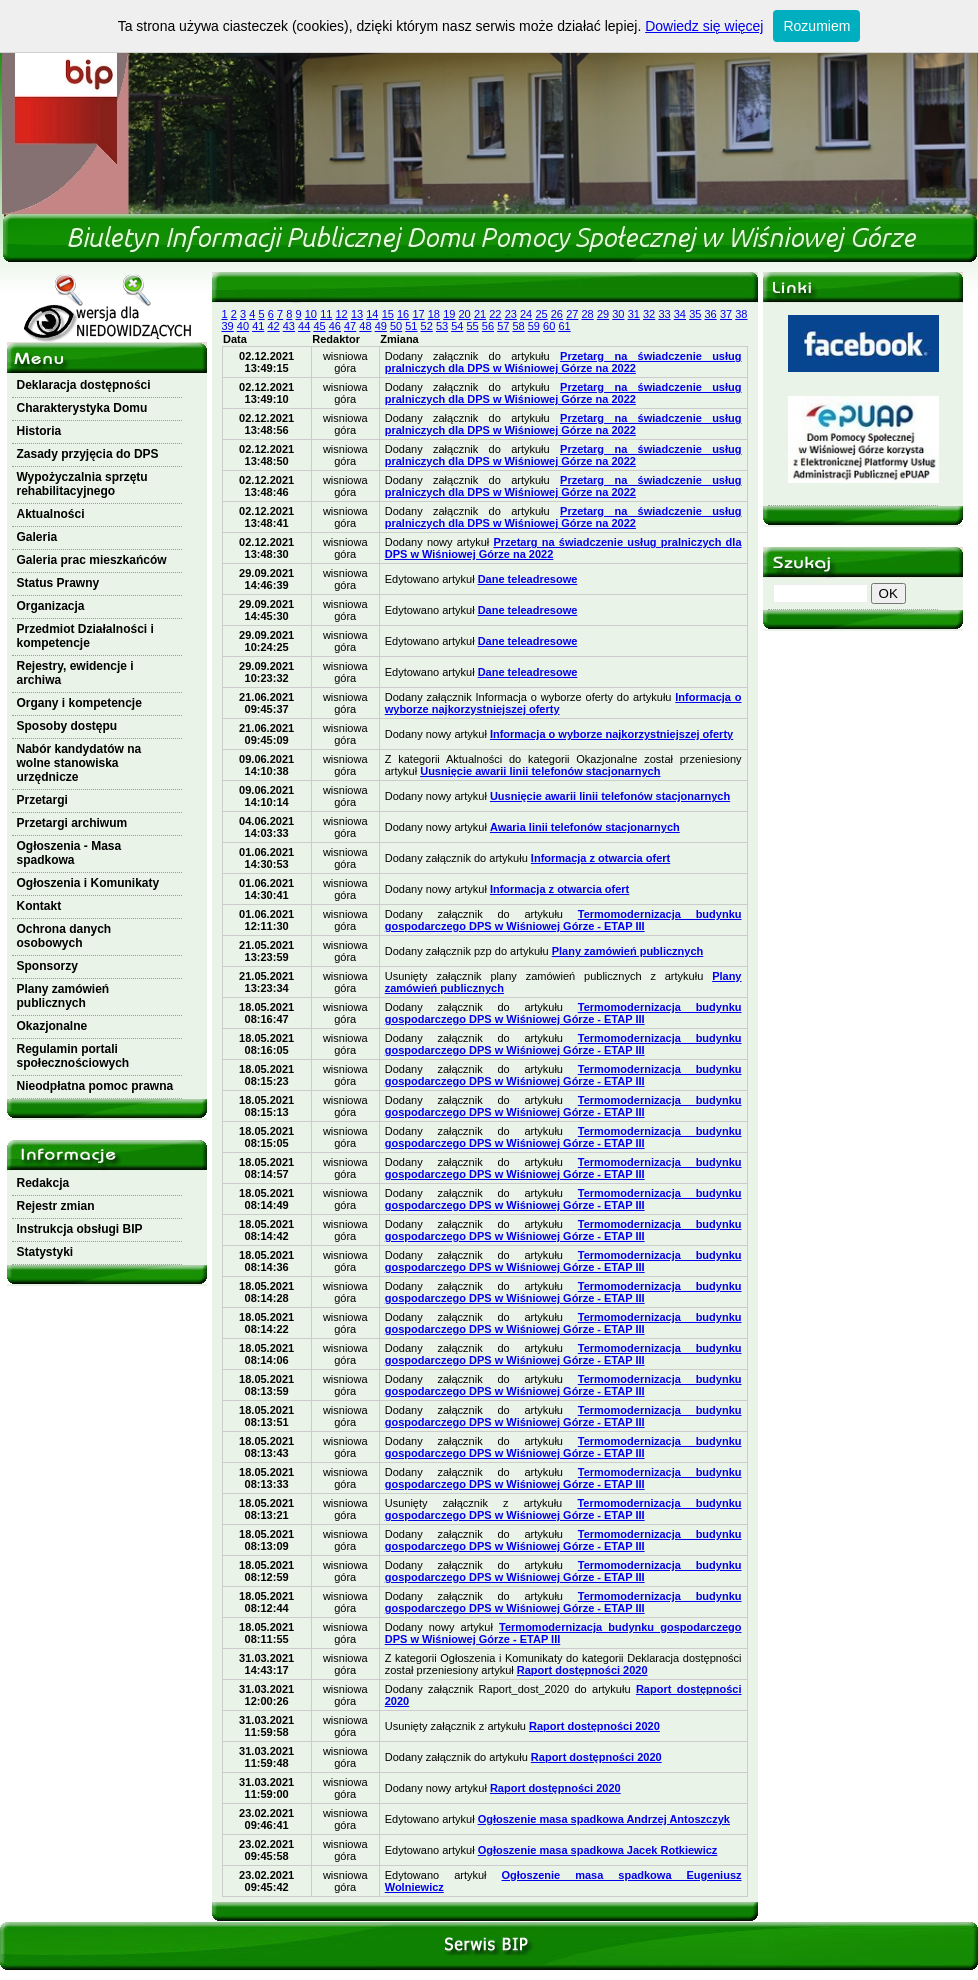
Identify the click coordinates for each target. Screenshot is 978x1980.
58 (518, 326)
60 (549, 326)
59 (534, 326)
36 (711, 314)
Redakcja (43, 1183)
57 (503, 326)
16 (403, 314)
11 (326, 314)
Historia (39, 431)
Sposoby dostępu (67, 726)
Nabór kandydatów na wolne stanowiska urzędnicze (79, 763)
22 (495, 314)
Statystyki (45, 1252)
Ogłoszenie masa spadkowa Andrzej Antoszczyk (604, 1819)
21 (480, 314)
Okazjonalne (52, 1026)
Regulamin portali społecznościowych (73, 1056)
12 (342, 314)
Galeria (37, 537)
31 (634, 314)
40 (243, 326)
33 (664, 314)
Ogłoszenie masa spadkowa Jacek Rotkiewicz (598, 1850)
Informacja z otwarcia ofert (600, 858)
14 (372, 314)
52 (427, 326)
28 (588, 314)
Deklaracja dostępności (84, 385)
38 (741, 314)
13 (357, 314)
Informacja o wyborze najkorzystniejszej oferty (611, 734)
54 (457, 326)
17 (418, 314)
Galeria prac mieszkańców (92, 560)
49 (381, 326)
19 (449, 314)
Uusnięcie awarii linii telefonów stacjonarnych (540, 771)
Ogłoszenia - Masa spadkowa (69, 853)
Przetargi (42, 800)
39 (228, 326)
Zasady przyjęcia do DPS (88, 454)
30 (618, 314)
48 (365, 326)
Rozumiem (816, 26)
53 (442, 326)
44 (304, 326)
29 (603, 314)
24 (526, 314)
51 (411, 326)
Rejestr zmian (56, 1206)
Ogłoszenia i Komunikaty (88, 883)
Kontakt (39, 906)
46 (335, 326)
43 (289, 326)
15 (388, 314)
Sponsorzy (47, 966)
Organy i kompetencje (79, 703)
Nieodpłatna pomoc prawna (95, 1086)
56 (488, 326)
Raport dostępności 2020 (582, 1670)
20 (465, 314)
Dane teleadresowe (528, 579)
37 (726, 314)
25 (541, 314)
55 (473, 326)
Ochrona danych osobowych (64, 936)
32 (649, 314)
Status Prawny (58, 583)
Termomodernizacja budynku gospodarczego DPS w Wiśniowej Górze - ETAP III (563, 920)
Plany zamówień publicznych (63, 996)
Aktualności (51, 514)
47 (350, 326)
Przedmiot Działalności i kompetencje (85, 636)
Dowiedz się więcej (704, 26)
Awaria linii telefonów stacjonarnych (585, 827)
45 (319, 326)
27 (572, 314)
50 (396, 326)
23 (511, 314)
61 (564, 326)
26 (557, 314)
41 (258, 326)
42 (273, 326)
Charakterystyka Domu (82, 408)
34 (680, 314)
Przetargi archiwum (72, 823)
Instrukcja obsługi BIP (80, 1229)
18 (434, 314)
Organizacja (51, 606)
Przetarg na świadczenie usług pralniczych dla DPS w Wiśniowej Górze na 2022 (563, 362)
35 (695, 314)
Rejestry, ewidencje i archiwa (75, 673)
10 (311, 314)
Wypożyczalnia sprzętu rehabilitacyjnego (82, 484)
